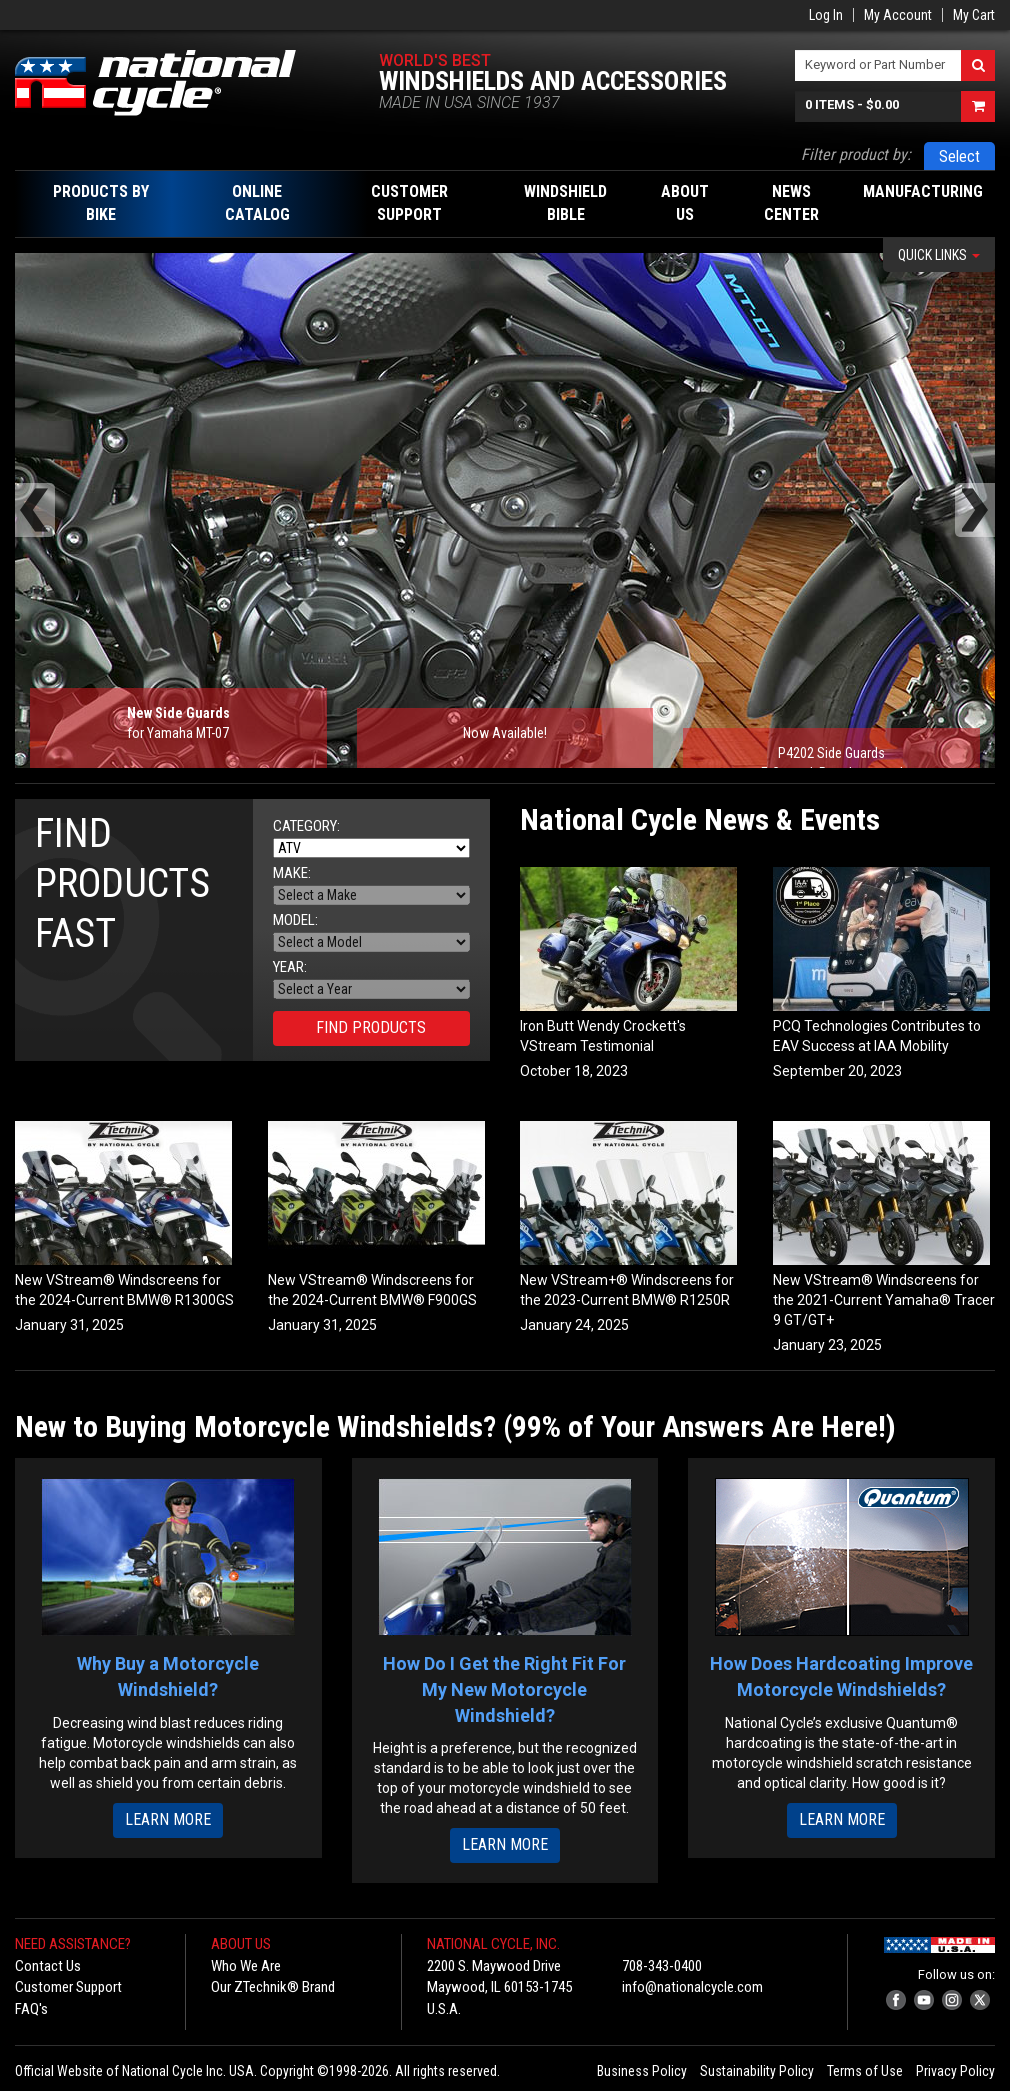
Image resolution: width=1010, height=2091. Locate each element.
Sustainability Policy (757, 2071)
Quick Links (939, 255)
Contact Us (48, 1966)
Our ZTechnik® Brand (273, 1987)
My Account (898, 15)
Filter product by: (856, 154)
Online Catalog (257, 203)
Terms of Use (865, 2071)
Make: (292, 873)
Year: (290, 967)
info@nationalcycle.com (692, 1987)
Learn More (168, 1819)
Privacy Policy (955, 2071)
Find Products (371, 1027)
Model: (295, 920)
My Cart (974, 15)
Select (959, 156)
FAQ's (31, 2009)
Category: (306, 826)
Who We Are (246, 1966)
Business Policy (642, 2071)
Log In (826, 15)
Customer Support (68, 1987)
